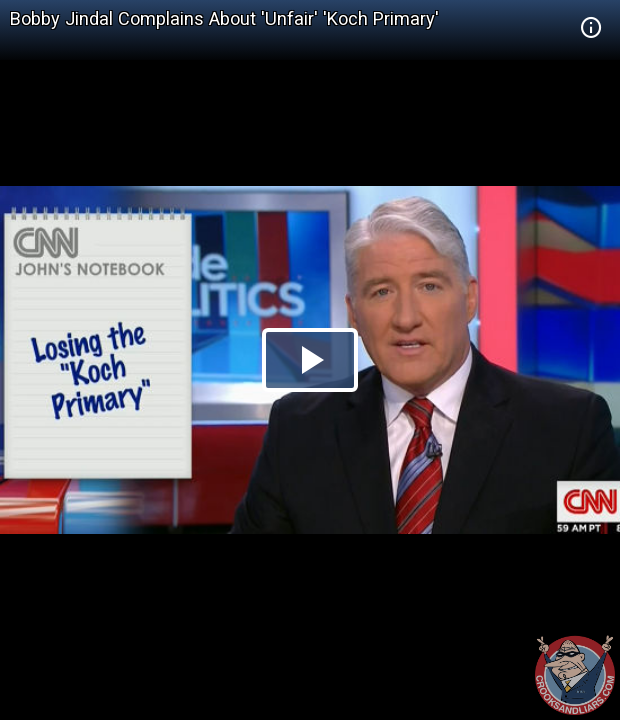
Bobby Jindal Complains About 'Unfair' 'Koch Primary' (224, 18)
